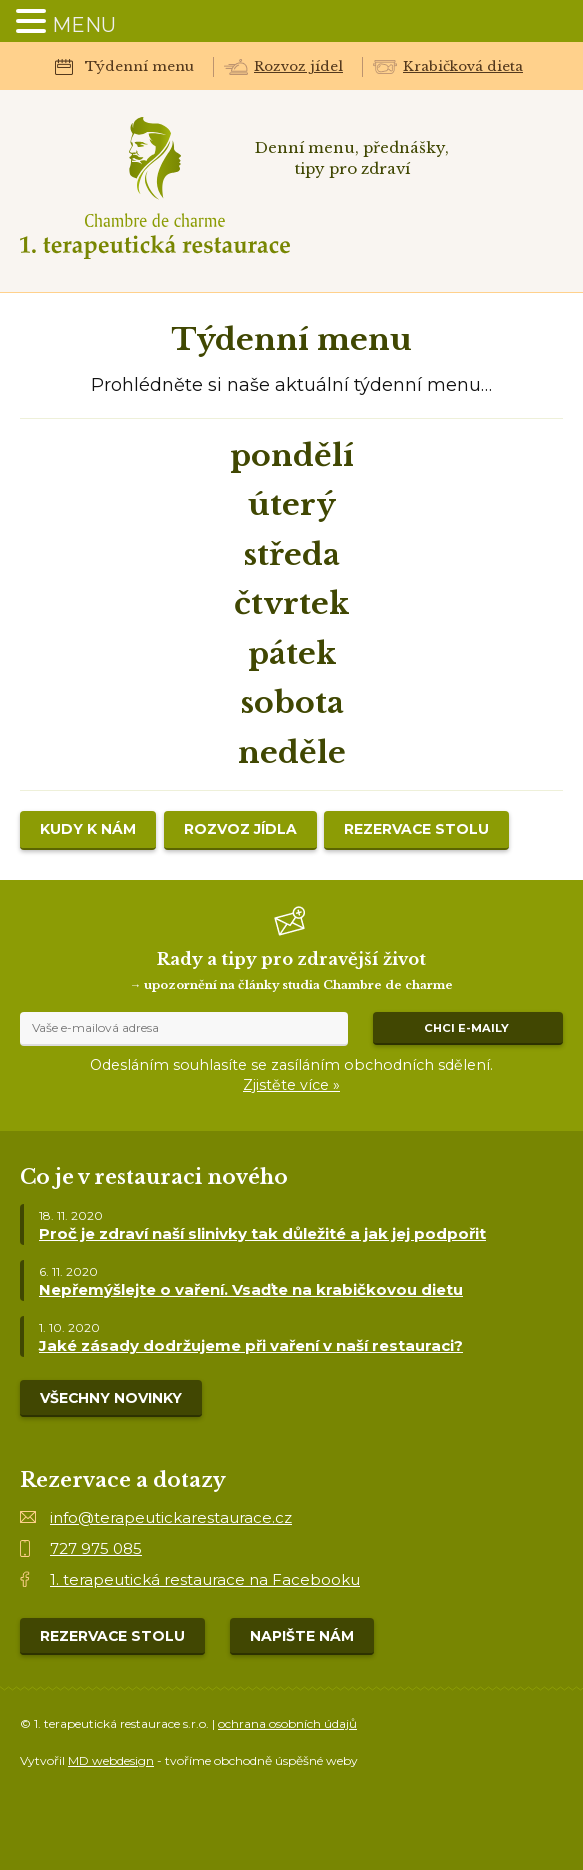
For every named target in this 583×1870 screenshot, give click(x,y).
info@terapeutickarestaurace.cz (171, 1517)
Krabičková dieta (463, 66)
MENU (84, 25)
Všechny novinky (111, 1398)
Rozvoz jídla (240, 829)
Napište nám (302, 1636)
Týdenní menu (139, 66)
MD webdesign (111, 1760)
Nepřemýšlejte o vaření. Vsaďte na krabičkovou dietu (251, 1289)
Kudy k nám (88, 829)
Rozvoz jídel (298, 66)
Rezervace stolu (416, 829)
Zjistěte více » (291, 1085)
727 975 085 (96, 1548)
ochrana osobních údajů (287, 1723)
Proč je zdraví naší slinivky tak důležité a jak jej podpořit (262, 1233)
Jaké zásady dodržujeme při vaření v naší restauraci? (251, 1345)
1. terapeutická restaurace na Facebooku (205, 1579)
